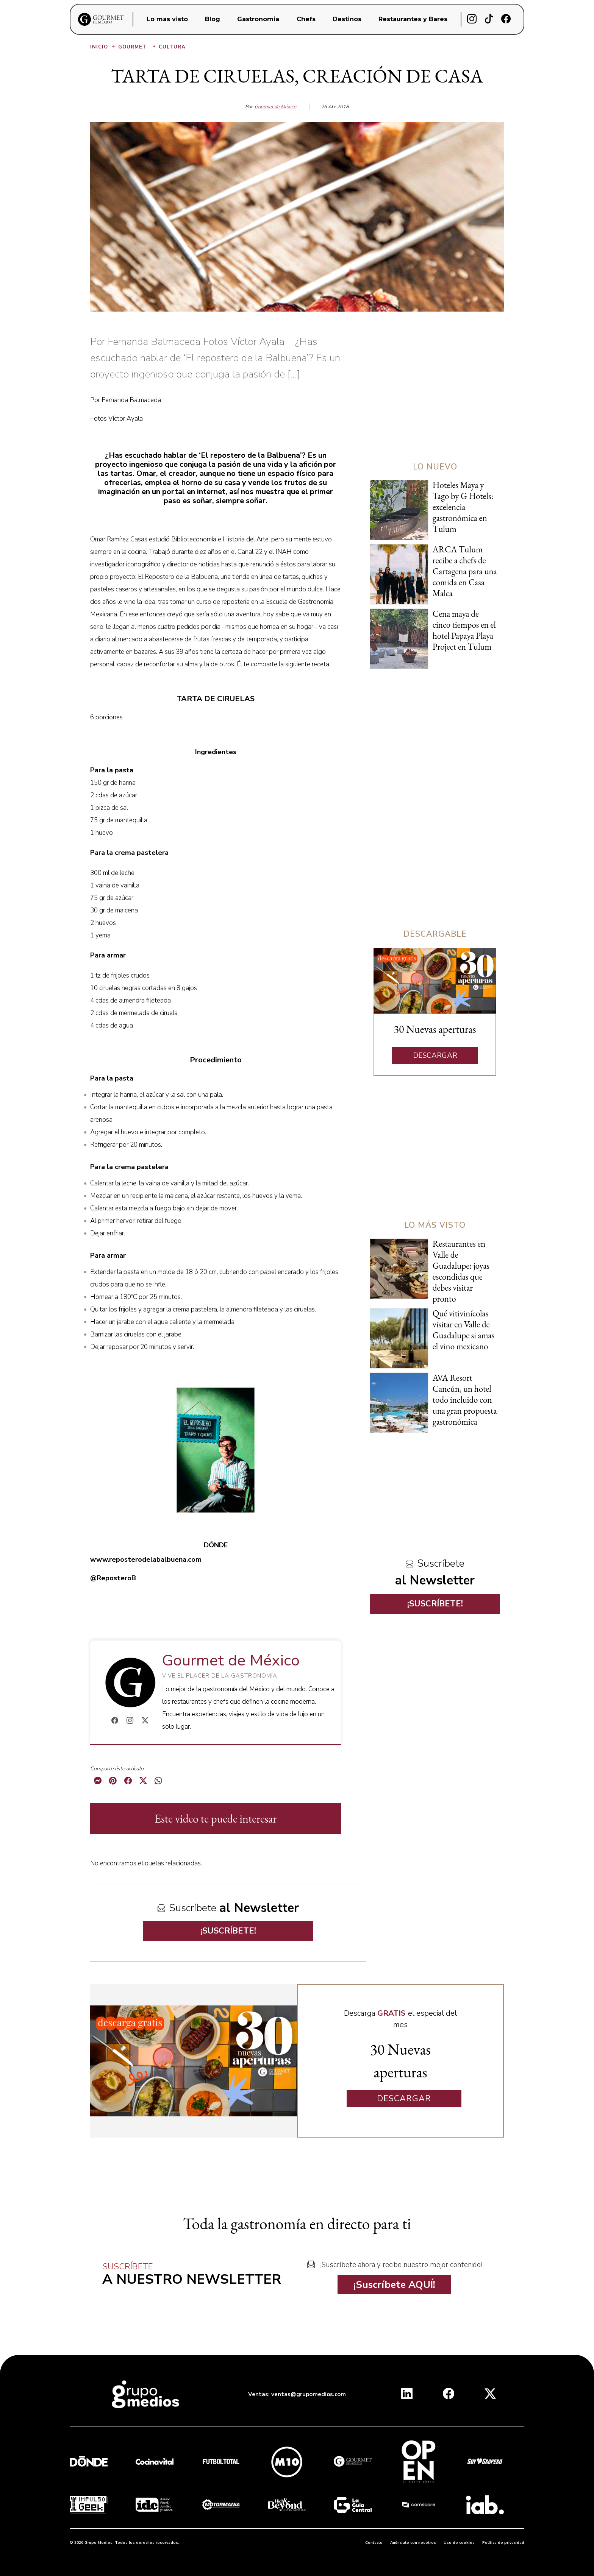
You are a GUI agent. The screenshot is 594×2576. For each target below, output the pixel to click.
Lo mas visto (167, 19)
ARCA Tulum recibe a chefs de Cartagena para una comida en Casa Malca (465, 571)
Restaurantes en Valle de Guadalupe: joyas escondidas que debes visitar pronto (461, 1271)
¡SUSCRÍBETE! (228, 1931)
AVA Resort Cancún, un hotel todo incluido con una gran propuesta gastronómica (465, 1399)
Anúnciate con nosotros (413, 2542)
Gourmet (137, 47)
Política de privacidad (503, 2542)
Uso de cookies (459, 2542)
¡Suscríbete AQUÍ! (394, 2284)
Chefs (306, 19)
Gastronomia (258, 19)
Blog (212, 19)
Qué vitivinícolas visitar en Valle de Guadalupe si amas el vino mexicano (463, 1330)
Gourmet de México (275, 106)
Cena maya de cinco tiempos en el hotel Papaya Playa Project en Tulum (464, 630)
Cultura (172, 47)
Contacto (374, 2542)
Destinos (347, 19)
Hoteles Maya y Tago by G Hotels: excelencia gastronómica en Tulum (463, 507)
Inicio (103, 47)
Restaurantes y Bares (412, 19)
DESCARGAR (435, 1055)
